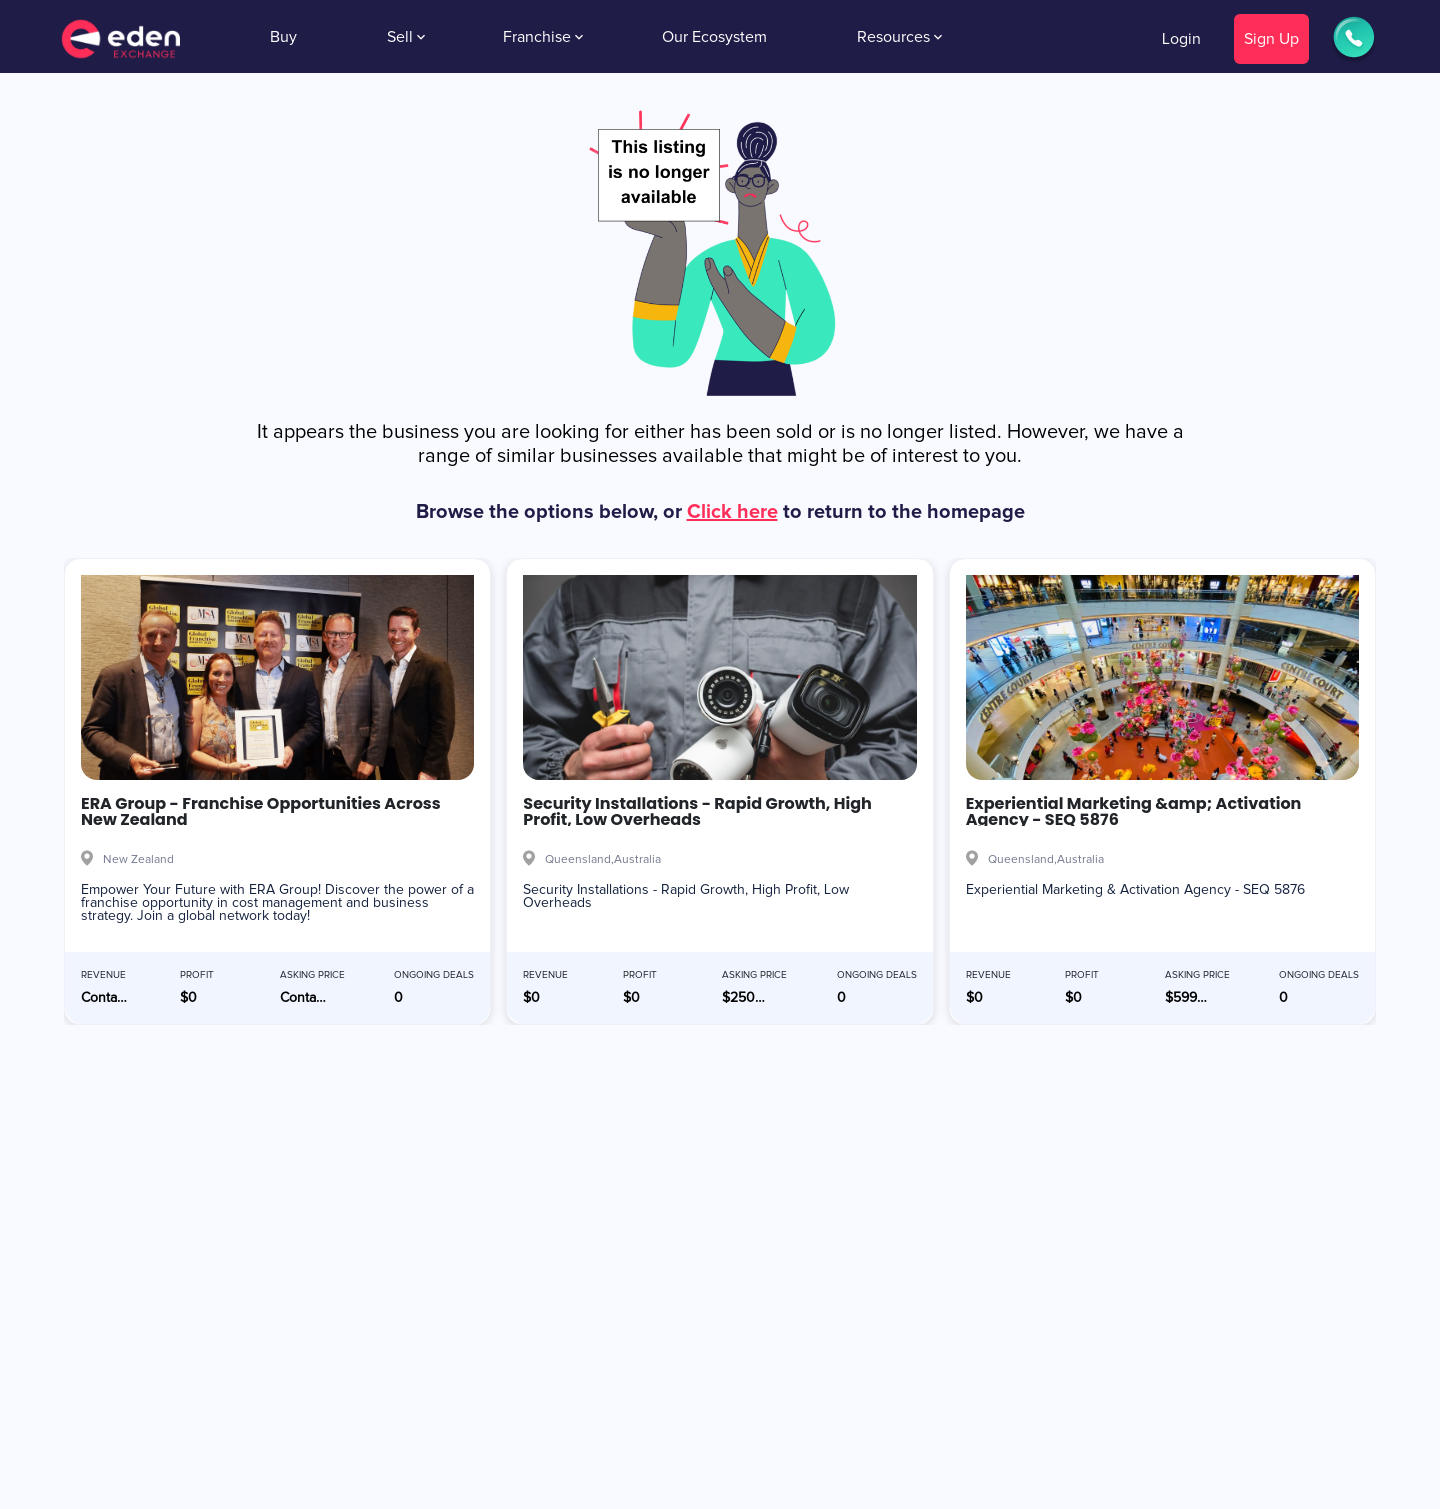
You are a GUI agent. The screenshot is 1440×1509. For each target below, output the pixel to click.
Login (1181, 39)
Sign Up (1271, 39)
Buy (283, 37)
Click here (732, 512)
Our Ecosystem (714, 37)
